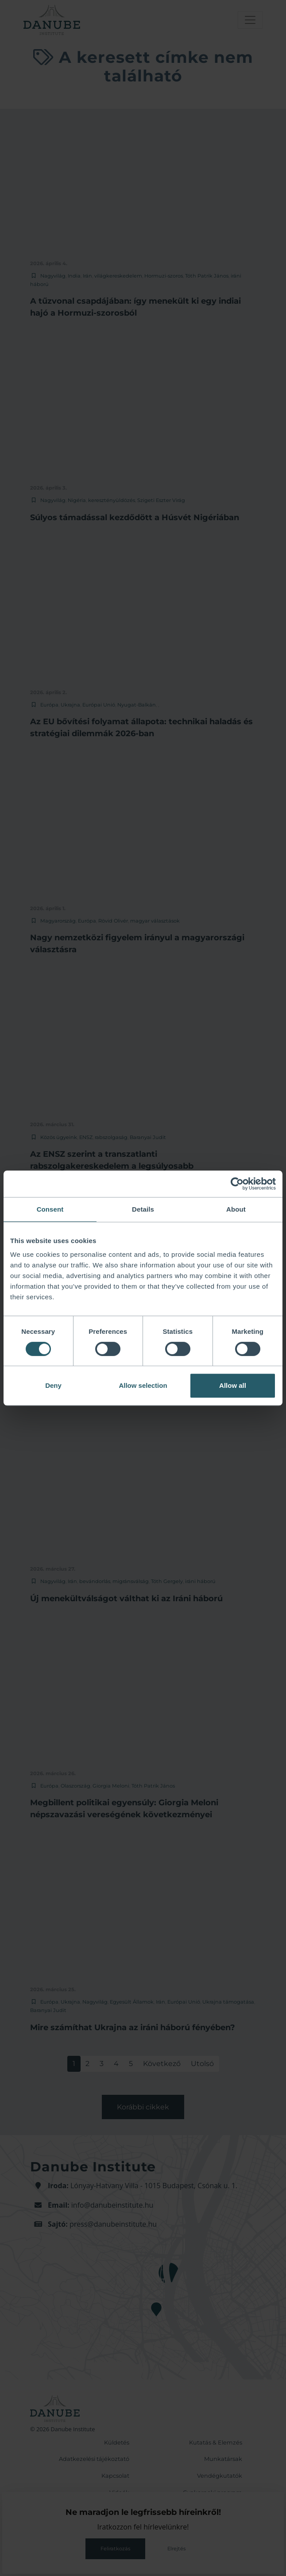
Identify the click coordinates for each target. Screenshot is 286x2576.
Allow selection (143, 1385)
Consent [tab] (50, 1209)
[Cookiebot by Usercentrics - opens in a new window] (237, 1183)
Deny (53, 1385)
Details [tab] (143, 1209)
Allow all (232, 1385)
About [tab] (236, 1209)
